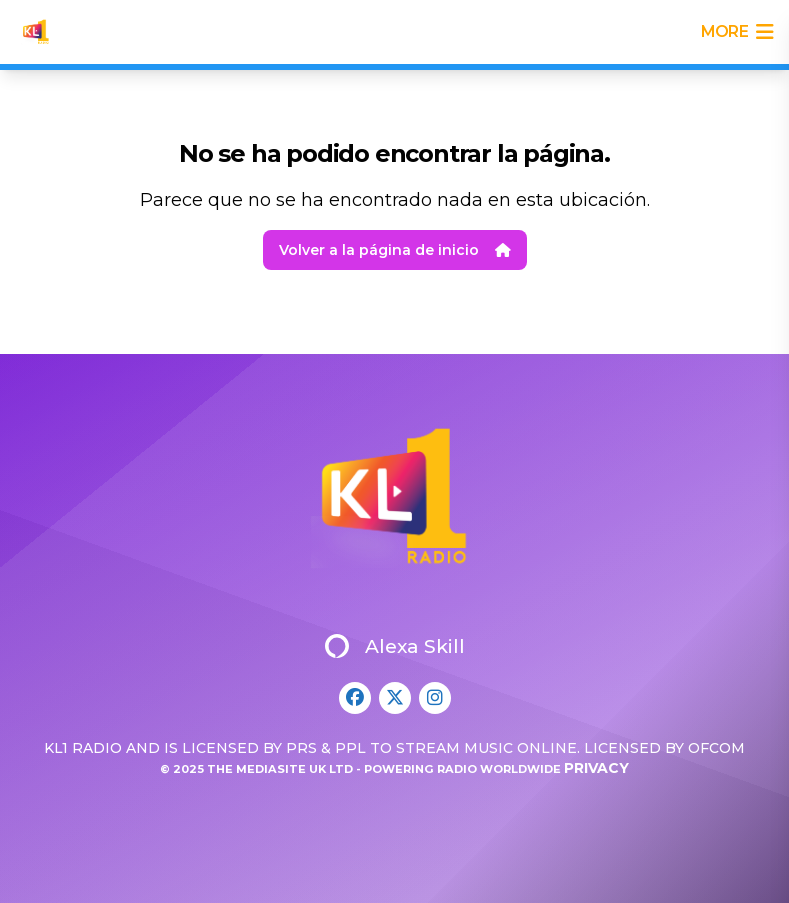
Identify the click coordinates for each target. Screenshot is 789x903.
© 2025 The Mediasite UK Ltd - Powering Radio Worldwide (362, 769)
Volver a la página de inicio (395, 250)
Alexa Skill (395, 646)
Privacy (596, 768)
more (737, 32)
